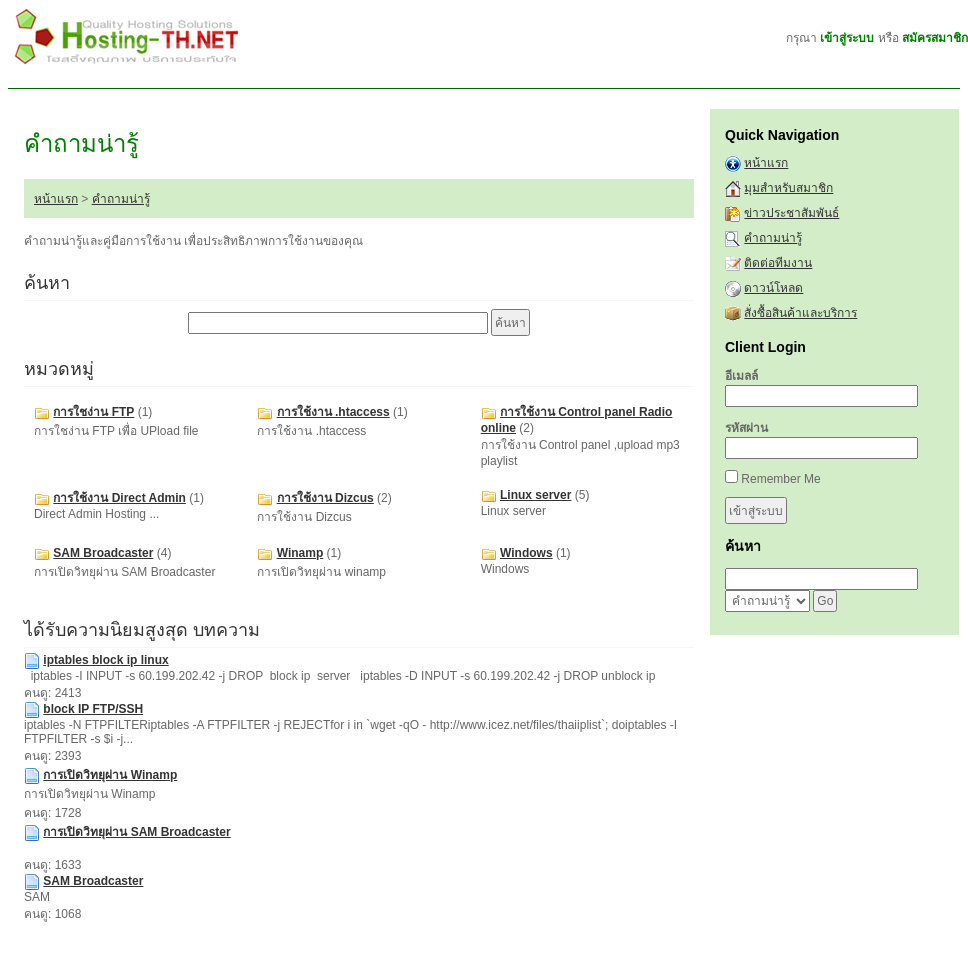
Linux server (535, 495)
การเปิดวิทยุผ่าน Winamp (110, 775)
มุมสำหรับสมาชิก (788, 188)
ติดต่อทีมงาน (778, 263)
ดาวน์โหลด (773, 288)
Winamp (300, 553)
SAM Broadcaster (103, 553)
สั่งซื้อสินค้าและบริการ (800, 313)
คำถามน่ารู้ (121, 199)
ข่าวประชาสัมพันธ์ (791, 213)
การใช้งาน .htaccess (333, 412)
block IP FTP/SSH (93, 709)
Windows (526, 553)
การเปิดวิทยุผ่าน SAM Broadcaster (136, 832)
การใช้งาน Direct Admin (119, 498)
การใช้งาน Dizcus (325, 498)
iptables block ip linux (105, 660)
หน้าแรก (56, 199)
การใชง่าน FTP (93, 412)
